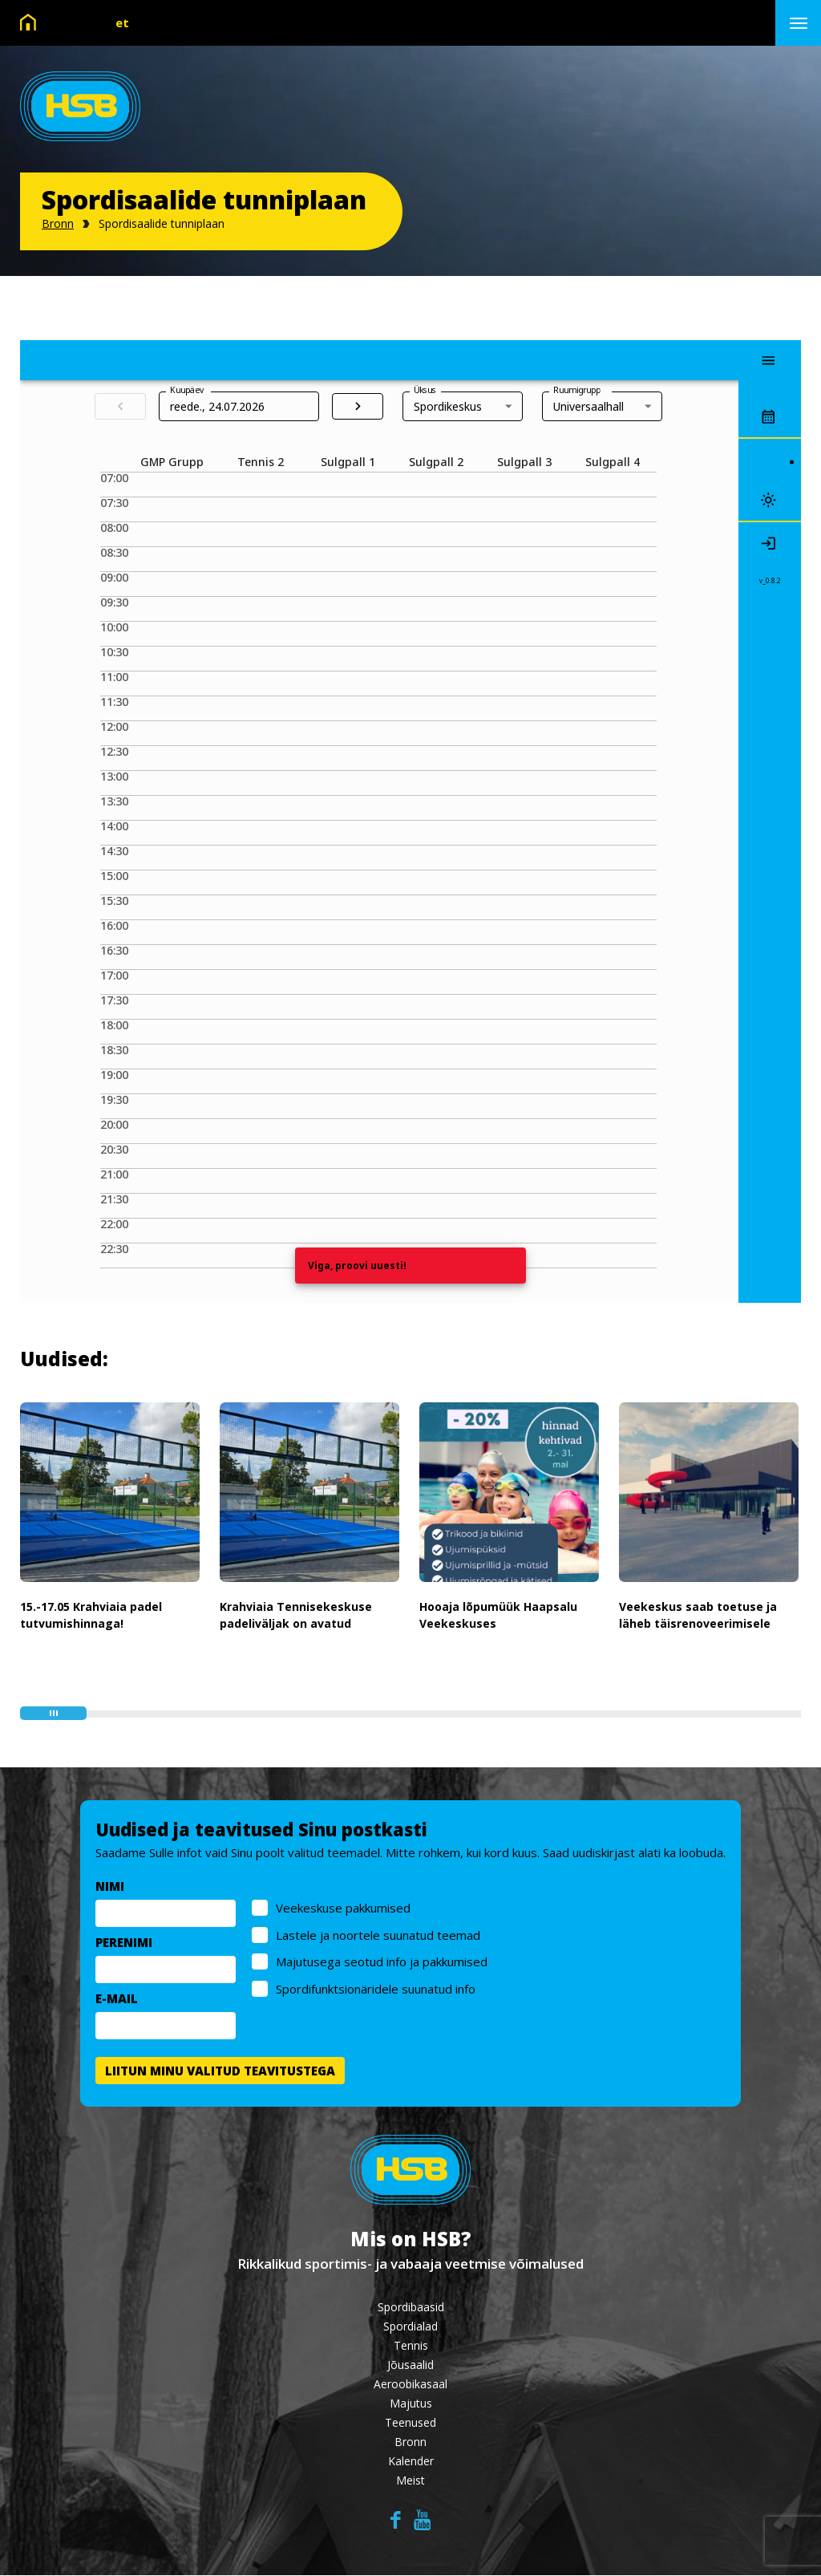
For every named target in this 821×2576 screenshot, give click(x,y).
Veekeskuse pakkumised (343, 1911)
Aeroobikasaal (410, 2384)
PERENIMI (123, 1945)
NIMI (109, 1889)
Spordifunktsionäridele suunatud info (375, 1992)
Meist (410, 2481)
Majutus (411, 2404)
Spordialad (410, 2327)
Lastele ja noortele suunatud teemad (378, 1938)
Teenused (410, 2423)
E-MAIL (116, 2001)
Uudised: (64, 1358)
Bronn (58, 223)
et (122, 22)
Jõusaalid (410, 2365)
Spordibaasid (411, 2307)
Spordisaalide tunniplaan (161, 223)
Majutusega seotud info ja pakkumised (381, 1965)
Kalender (411, 2461)
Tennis (411, 2346)
